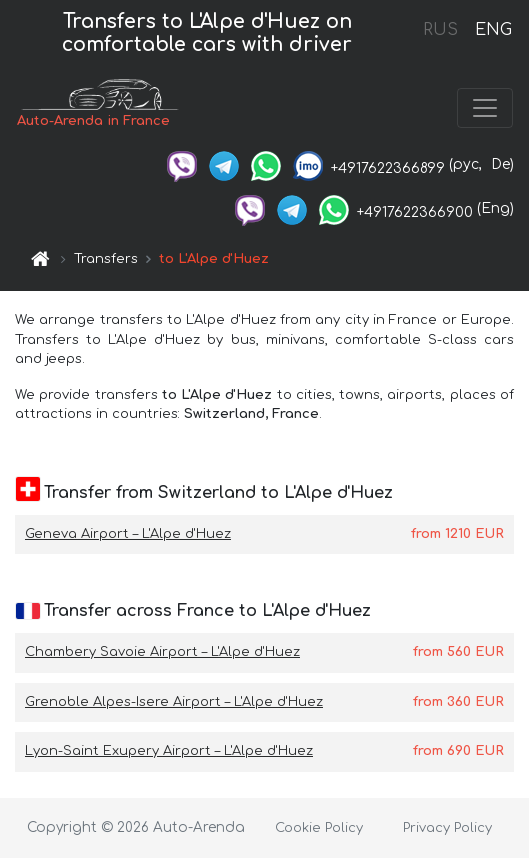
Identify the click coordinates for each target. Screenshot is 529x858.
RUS (440, 30)
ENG (493, 30)
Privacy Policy (447, 828)
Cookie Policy (319, 828)
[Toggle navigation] (485, 108)
